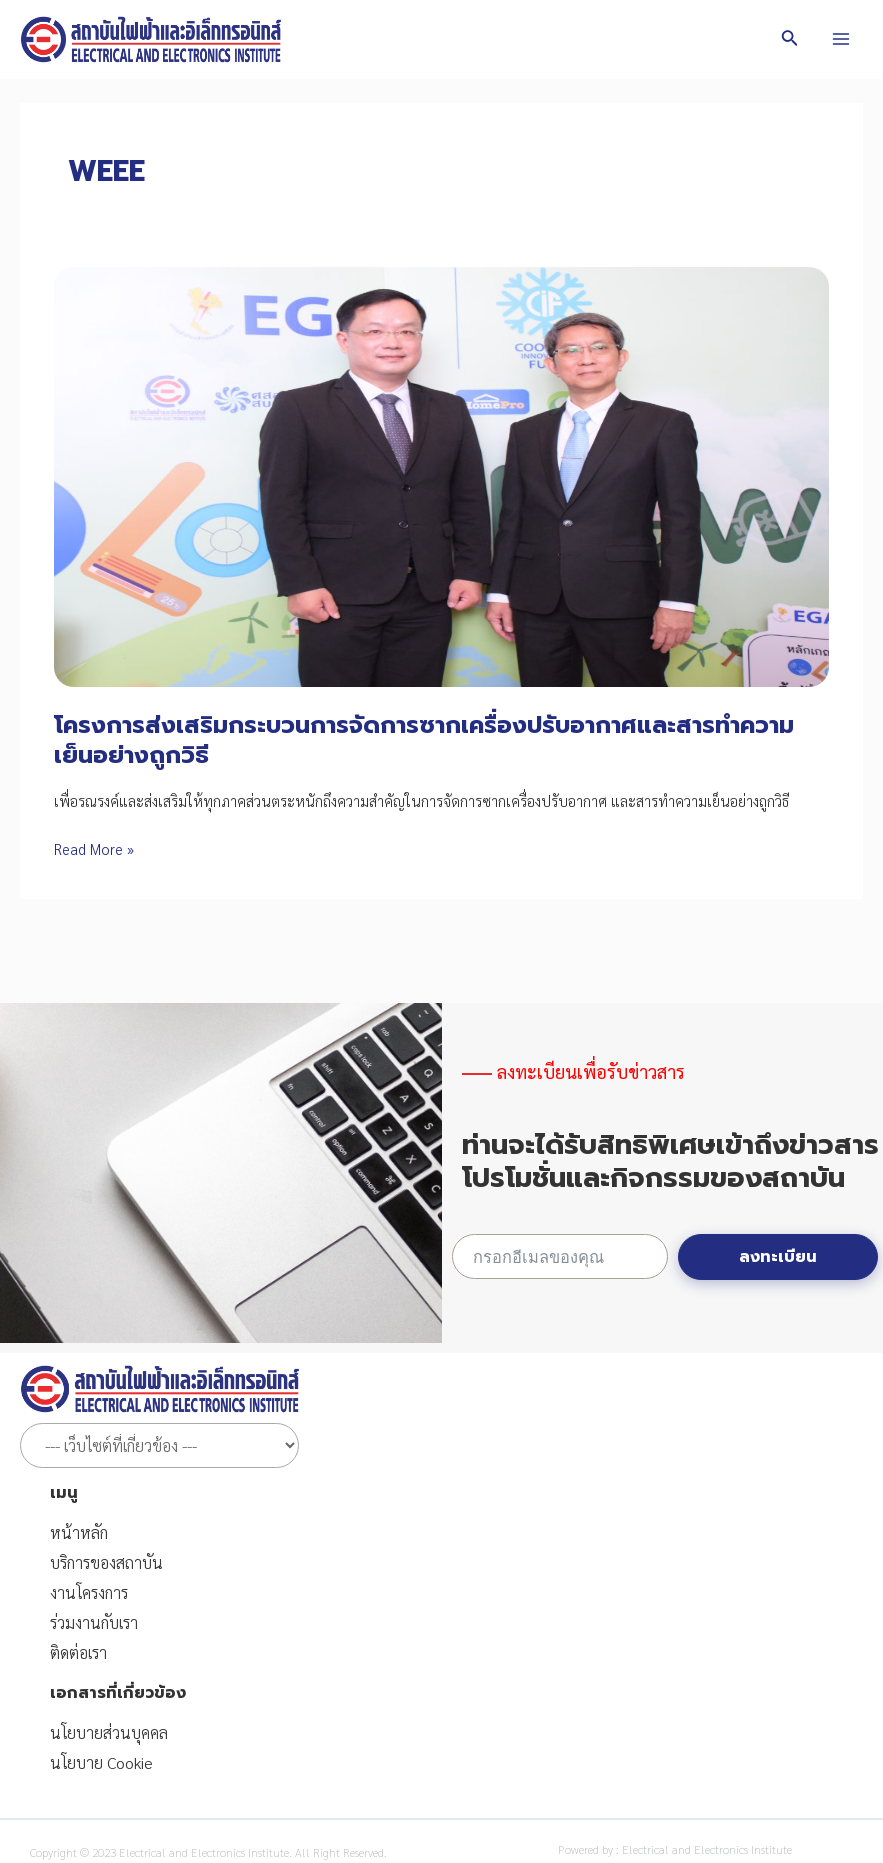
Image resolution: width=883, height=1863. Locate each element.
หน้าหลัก (79, 1532)
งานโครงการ (89, 1592)
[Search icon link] (790, 39)
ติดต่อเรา (78, 1652)
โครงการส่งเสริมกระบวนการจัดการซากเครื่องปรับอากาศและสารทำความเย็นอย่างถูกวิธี (424, 739)
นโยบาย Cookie (101, 1762)
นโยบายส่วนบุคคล (109, 1732)
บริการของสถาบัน (106, 1562)
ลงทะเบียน (778, 1257)
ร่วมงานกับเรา (94, 1622)
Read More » (94, 848)
